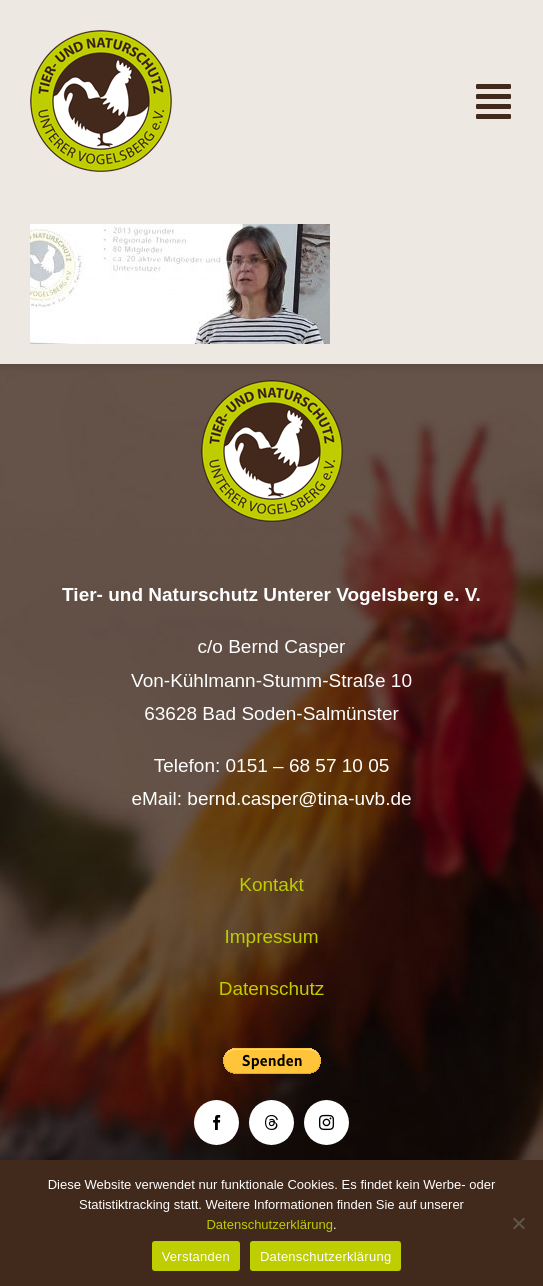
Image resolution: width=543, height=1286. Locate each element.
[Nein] (518, 1223)
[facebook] (216, 1122)
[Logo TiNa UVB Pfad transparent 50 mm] (101, 39)
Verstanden (196, 1256)
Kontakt (271, 884)
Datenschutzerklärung (269, 1224)
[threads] (271, 1122)
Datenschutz (272, 988)
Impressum (272, 936)
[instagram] (326, 1122)
